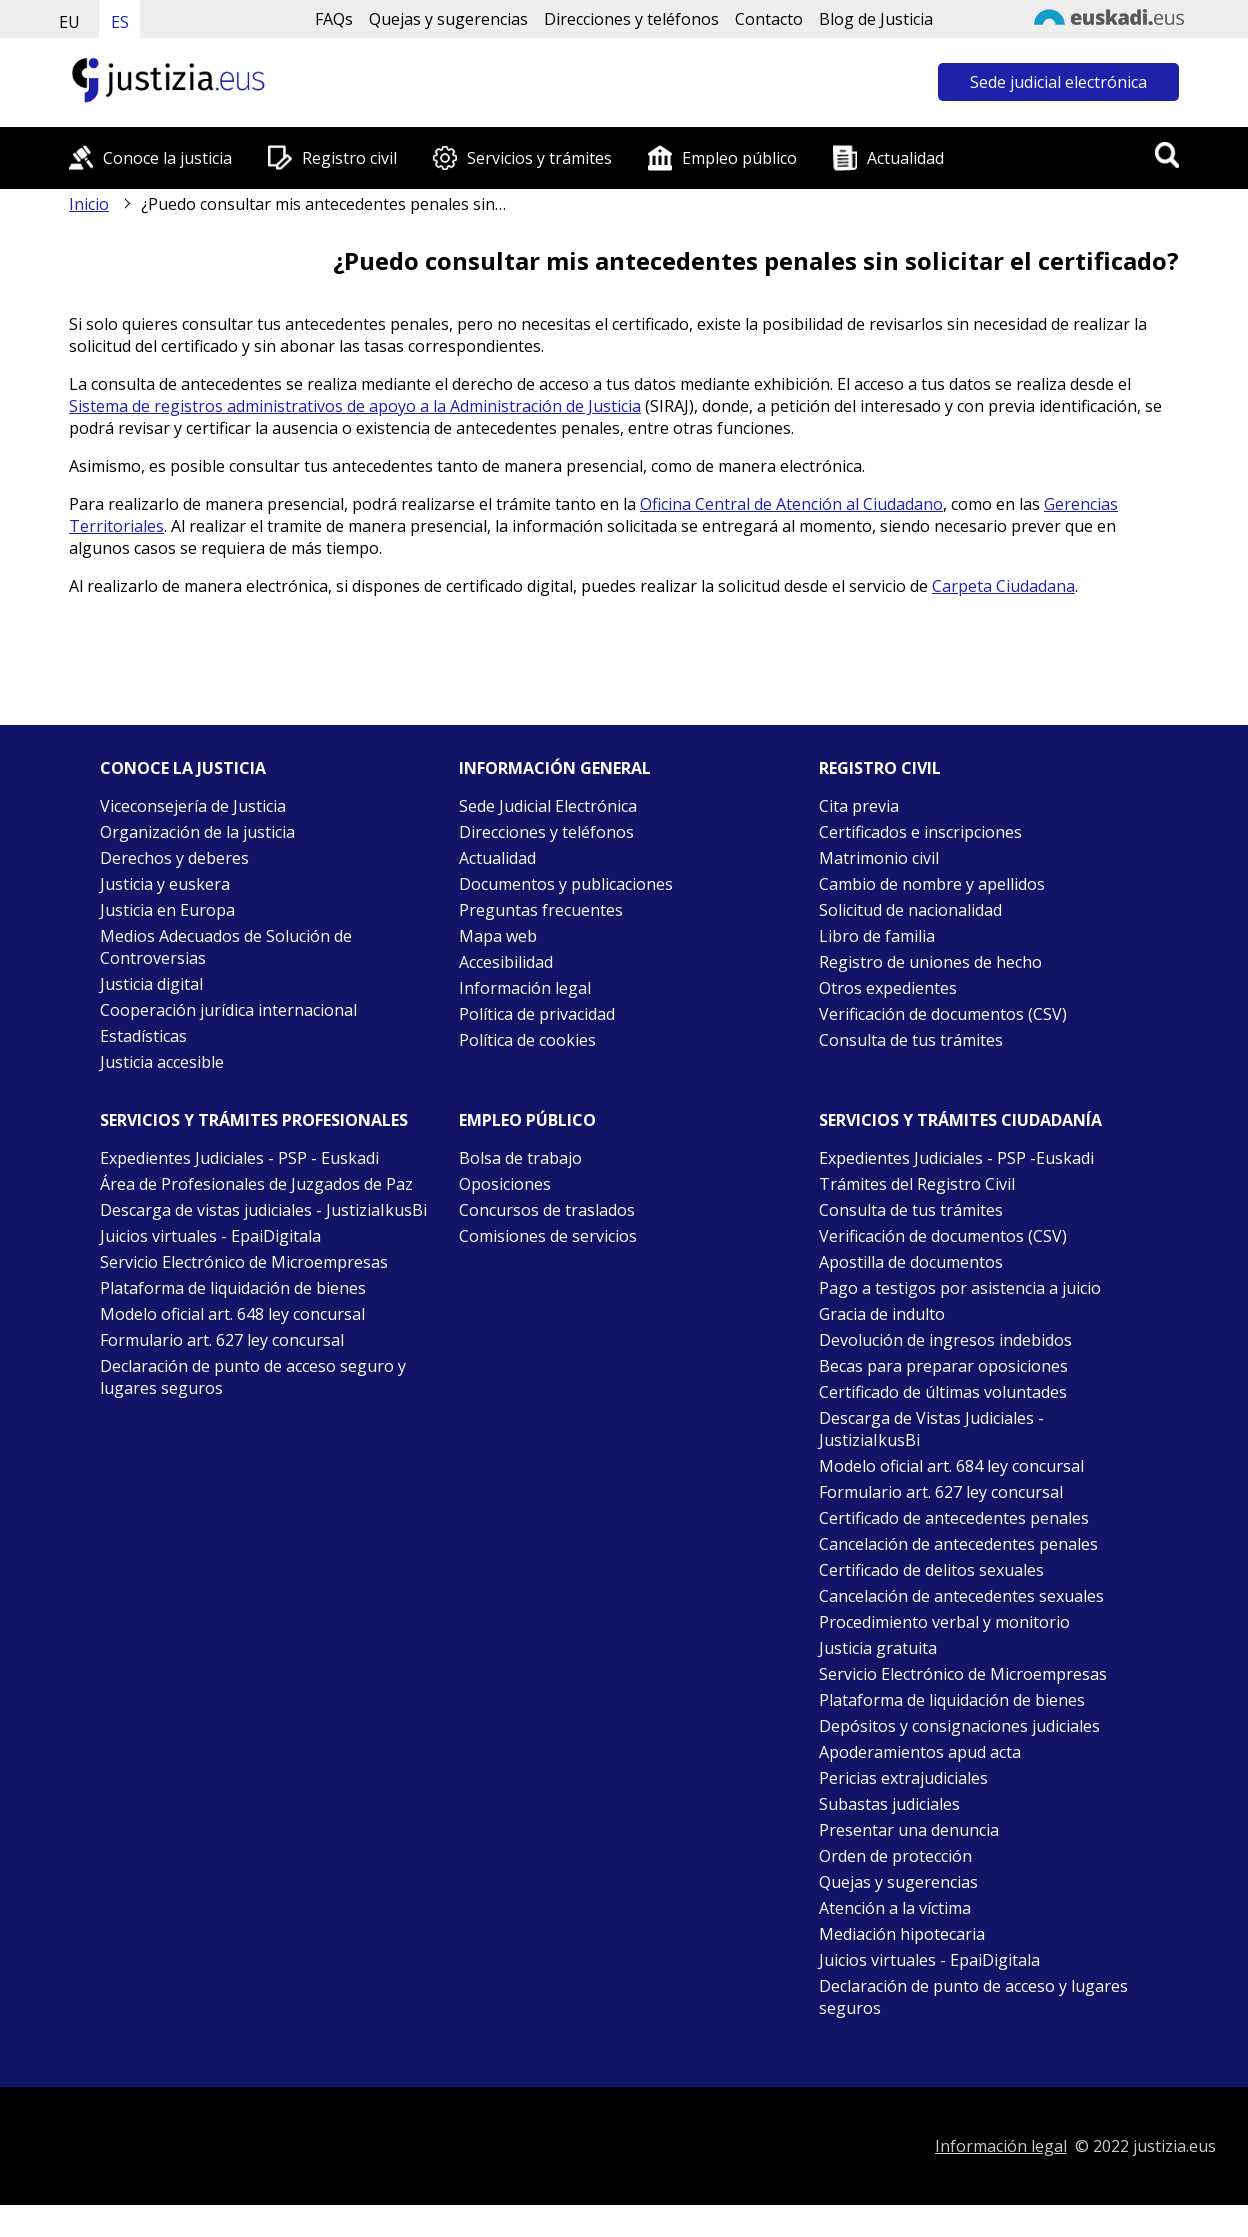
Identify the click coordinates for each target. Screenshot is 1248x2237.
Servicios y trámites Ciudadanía (960, 1120)
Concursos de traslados (547, 1210)
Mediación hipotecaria (902, 1934)
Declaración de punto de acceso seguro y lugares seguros (253, 1377)
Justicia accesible (162, 1062)
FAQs (334, 19)
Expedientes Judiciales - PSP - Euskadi (239, 1158)
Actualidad (905, 158)
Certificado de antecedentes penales (954, 1518)
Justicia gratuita (878, 1648)
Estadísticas (143, 1036)
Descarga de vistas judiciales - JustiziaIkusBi (263, 1210)
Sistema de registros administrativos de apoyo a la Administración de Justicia (355, 406)
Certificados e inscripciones (920, 832)
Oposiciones (505, 1184)
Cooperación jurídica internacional (228, 1010)
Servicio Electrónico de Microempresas (244, 1262)
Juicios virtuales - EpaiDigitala (210, 1236)
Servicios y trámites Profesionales (254, 1120)
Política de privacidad (537, 1014)
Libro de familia (877, 936)
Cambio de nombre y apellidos (932, 884)
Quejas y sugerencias (448, 19)
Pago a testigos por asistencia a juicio (960, 1288)
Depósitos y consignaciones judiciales (959, 1726)
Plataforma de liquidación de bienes (233, 1288)
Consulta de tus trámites (911, 1040)
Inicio (89, 204)
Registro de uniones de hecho (930, 962)
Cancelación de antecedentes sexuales (961, 1596)
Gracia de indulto (882, 1314)
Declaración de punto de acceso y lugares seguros (973, 1997)
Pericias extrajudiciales (903, 1778)
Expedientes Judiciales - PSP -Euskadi (956, 1158)
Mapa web (498, 936)
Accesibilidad (506, 962)
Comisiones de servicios (548, 1236)
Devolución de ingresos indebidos (945, 1340)
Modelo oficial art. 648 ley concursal (232, 1314)
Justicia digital (151, 984)
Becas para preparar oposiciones (943, 1366)
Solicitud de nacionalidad (910, 910)
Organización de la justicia (197, 832)
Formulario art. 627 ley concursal (222, 1340)
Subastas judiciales (889, 1804)
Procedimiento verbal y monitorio (944, 1622)
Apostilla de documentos (911, 1262)
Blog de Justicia (876, 19)
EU (69, 22)
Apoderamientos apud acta (920, 1752)
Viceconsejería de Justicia (193, 806)
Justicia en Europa (167, 910)
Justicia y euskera (165, 884)
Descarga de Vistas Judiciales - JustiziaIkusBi (931, 1429)
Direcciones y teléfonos (631, 19)
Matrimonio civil (879, 858)
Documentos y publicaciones (566, 884)
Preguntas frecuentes (541, 910)
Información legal (525, 988)
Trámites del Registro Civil (917, 1184)
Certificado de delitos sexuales (931, 1570)
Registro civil (349, 158)
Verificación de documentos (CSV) (943, 1014)
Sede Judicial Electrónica (548, 806)
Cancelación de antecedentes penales (958, 1544)
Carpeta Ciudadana (1003, 586)
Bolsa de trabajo (520, 1158)
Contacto (769, 19)
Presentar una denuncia (909, 1830)
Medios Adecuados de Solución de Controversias (226, 947)
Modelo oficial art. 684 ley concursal (951, 1466)
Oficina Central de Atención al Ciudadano (791, 504)
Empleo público (739, 158)
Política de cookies (527, 1040)
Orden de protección (895, 1856)
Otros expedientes (888, 988)
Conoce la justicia (167, 158)
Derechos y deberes (174, 858)
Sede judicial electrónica (1058, 82)
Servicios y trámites (539, 158)
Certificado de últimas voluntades (943, 1392)
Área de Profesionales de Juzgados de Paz (256, 1184)
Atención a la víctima (895, 1908)
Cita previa (859, 806)
